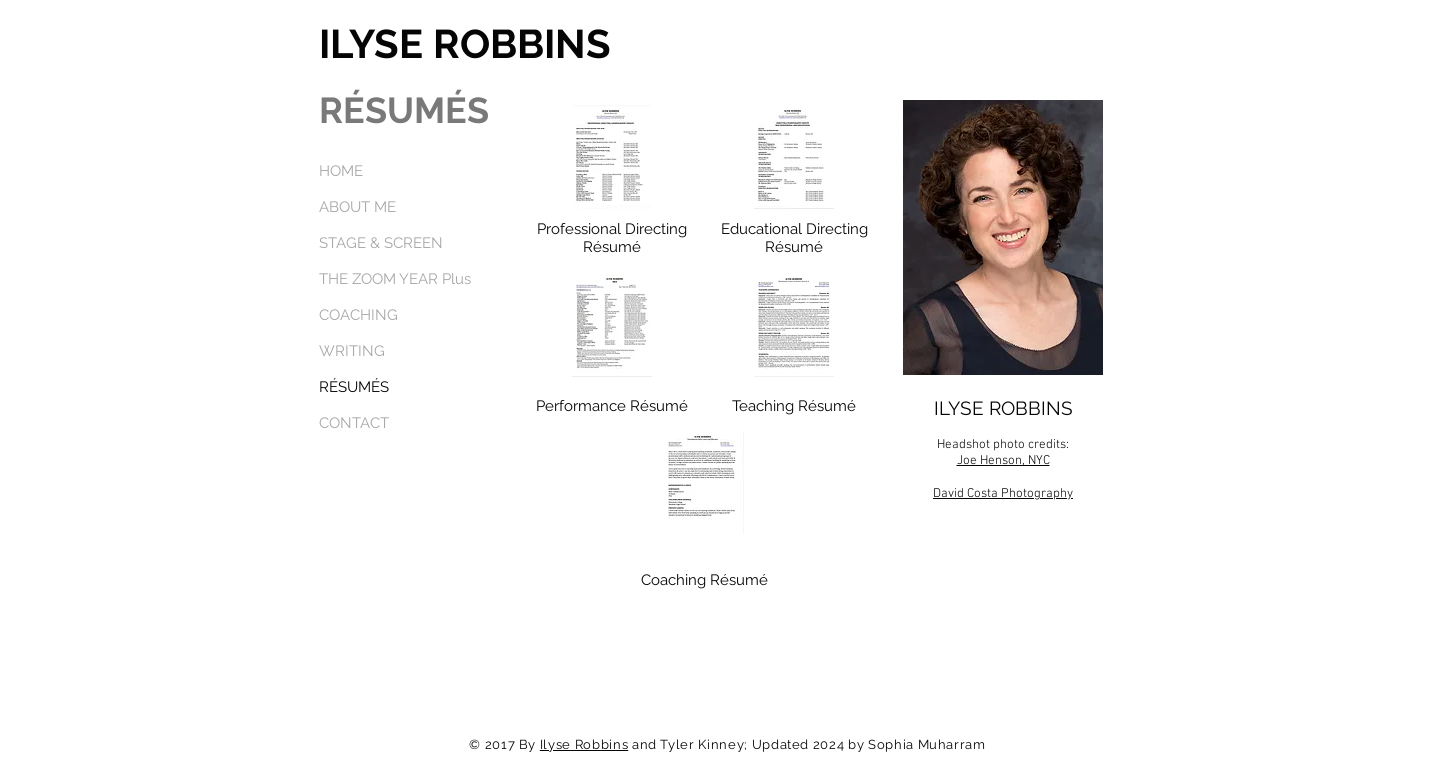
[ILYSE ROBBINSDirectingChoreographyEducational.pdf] (794, 159)
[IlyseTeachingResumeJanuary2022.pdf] (794, 327)
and (644, 744)
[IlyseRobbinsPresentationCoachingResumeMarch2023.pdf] (704, 485)
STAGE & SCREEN (381, 243)
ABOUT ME (357, 207)
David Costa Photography (1003, 494)
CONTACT (354, 423)
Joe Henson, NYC (1003, 461)
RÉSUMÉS (354, 387)
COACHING (358, 315)
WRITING (352, 351)
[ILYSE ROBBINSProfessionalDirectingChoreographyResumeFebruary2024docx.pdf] (612, 159)
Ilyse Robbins (584, 744)
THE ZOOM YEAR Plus (395, 279)
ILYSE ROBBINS (465, 43)
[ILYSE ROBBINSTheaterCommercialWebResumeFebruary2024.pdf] (612, 327)
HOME (341, 171)
